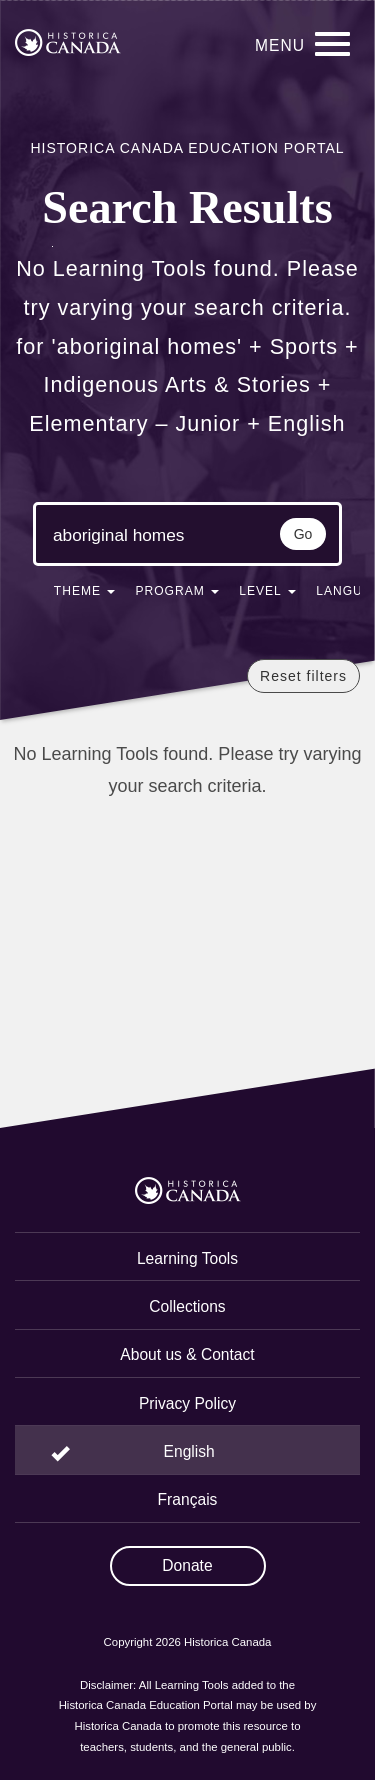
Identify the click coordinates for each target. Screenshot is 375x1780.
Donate (187, 1565)
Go (303, 534)
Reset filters (303, 676)
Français (188, 1499)
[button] (85, 595)
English (189, 1451)
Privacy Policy (187, 1403)
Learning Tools (187, 1258)
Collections (187, 1306)
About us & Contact (187, 1354)
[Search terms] (127, 536)
